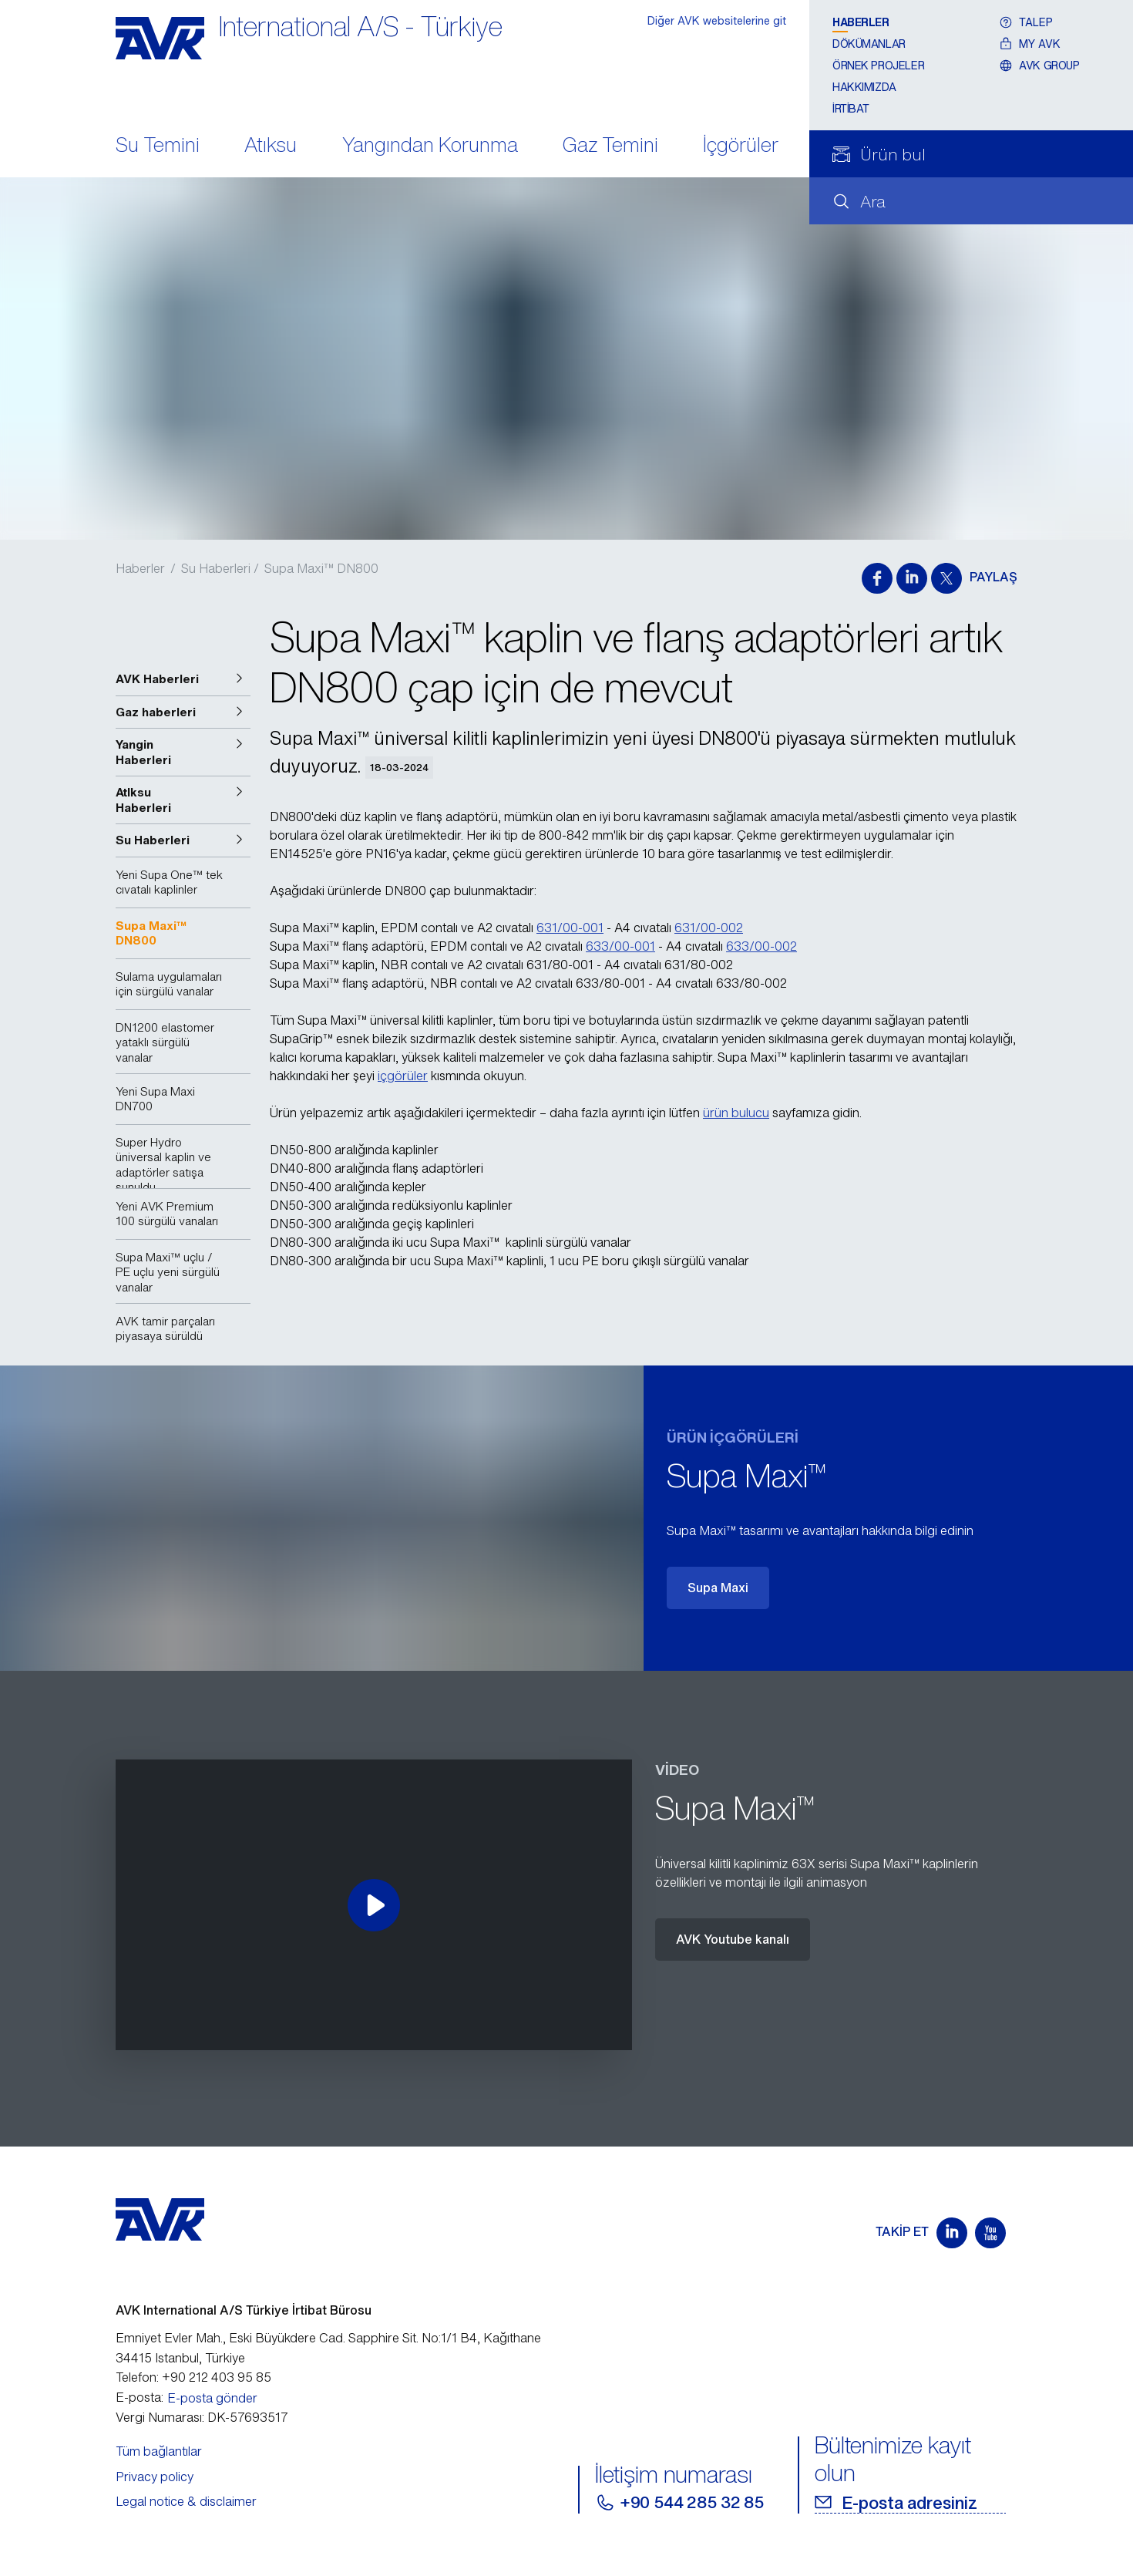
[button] (183, 679)
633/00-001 (620, 946)
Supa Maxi (718, 1587)
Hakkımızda (864, 87)
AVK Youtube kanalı (732, 1939)
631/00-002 (708, 927)
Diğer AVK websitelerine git (716, 20)
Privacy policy (154, 2476)
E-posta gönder (212, 2398)
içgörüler (403, 1075)
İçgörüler (740, 146)
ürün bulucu (736, 1112)
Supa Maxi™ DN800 (321, 568)
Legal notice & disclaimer (186, 2501)
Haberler (860, 22)
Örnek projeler (878, 65)
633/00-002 (761, 946)
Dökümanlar (869, 43)
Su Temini (158, 146)
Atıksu (270, 146)
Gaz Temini (610, 146)
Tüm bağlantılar (159, 2451)
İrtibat (850, 108)
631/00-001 (569, 927)
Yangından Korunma (430, 146)
